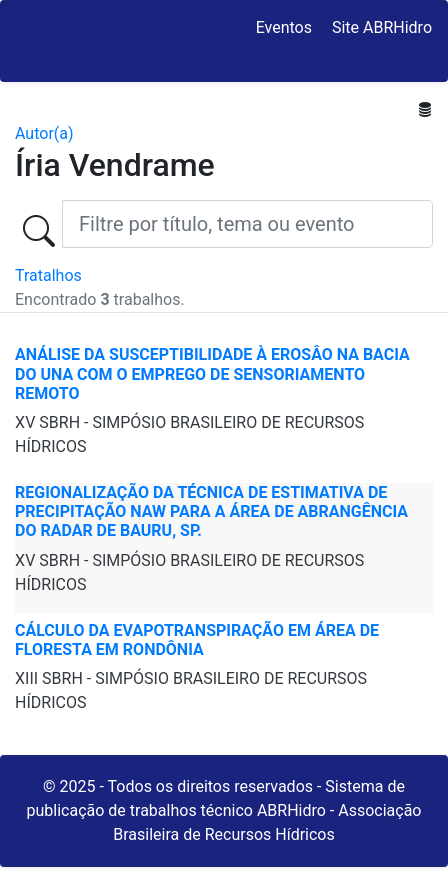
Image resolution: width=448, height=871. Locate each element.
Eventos (284, 27)
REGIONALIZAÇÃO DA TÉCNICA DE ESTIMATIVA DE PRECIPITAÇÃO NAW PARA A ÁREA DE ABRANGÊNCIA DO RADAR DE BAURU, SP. (211, 511)
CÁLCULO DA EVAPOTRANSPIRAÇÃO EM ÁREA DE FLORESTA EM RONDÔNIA (197, 640)
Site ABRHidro (382, 27)
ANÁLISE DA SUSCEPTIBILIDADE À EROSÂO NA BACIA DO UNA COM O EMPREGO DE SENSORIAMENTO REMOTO (212, 373)
